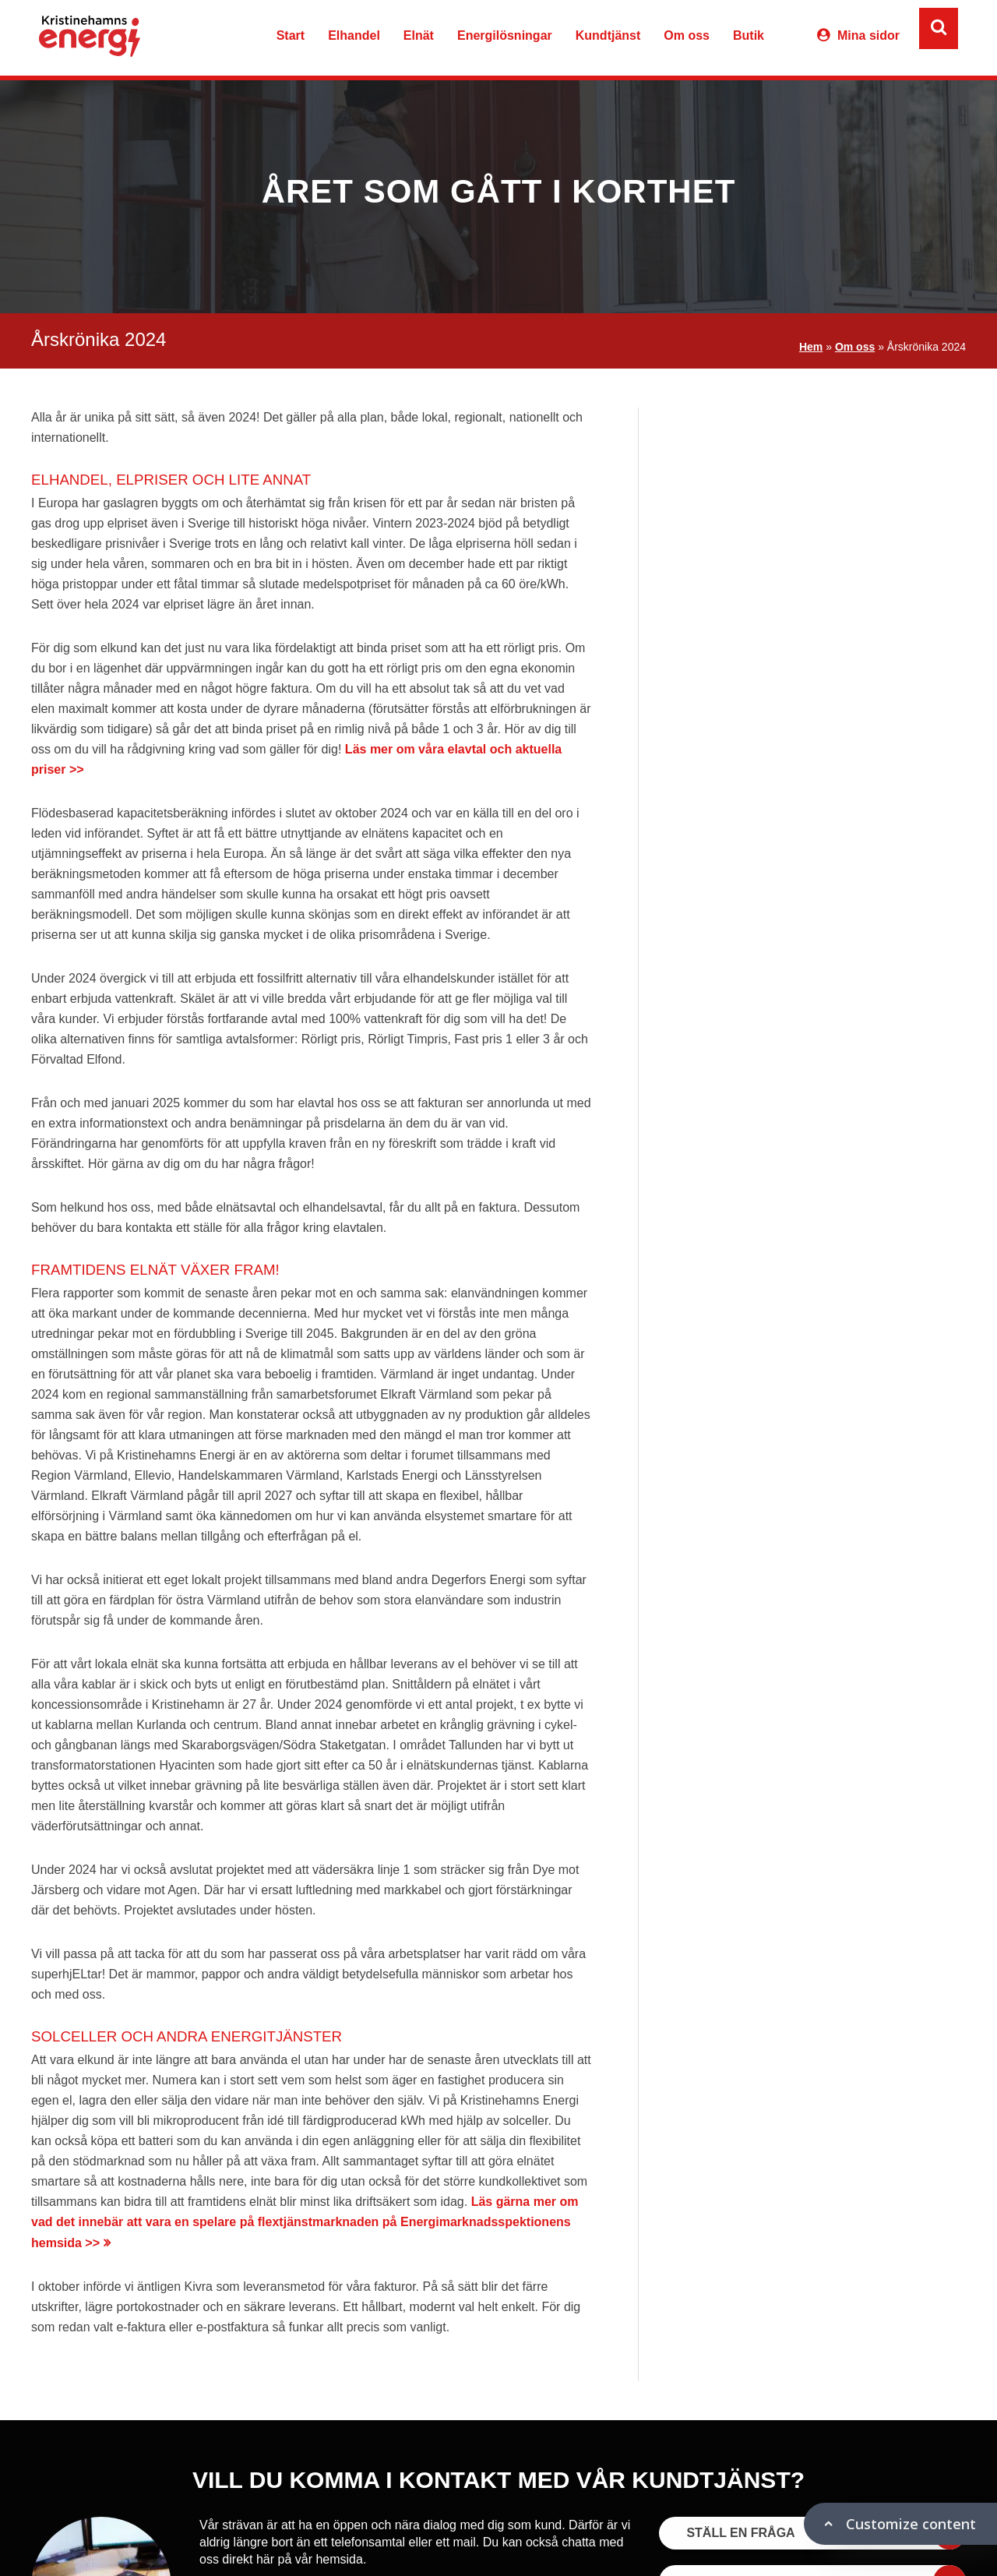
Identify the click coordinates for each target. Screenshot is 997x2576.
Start (291, 35)
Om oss (687, 35)
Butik (748, 35)
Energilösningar (504, 35)
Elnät (418, 35)
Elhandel (354, 35)
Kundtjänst (608, 35)
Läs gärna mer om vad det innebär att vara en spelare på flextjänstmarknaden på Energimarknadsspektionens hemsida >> (304, 2222)
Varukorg (788, 38)
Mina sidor (868, 35)
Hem (811, 347)
